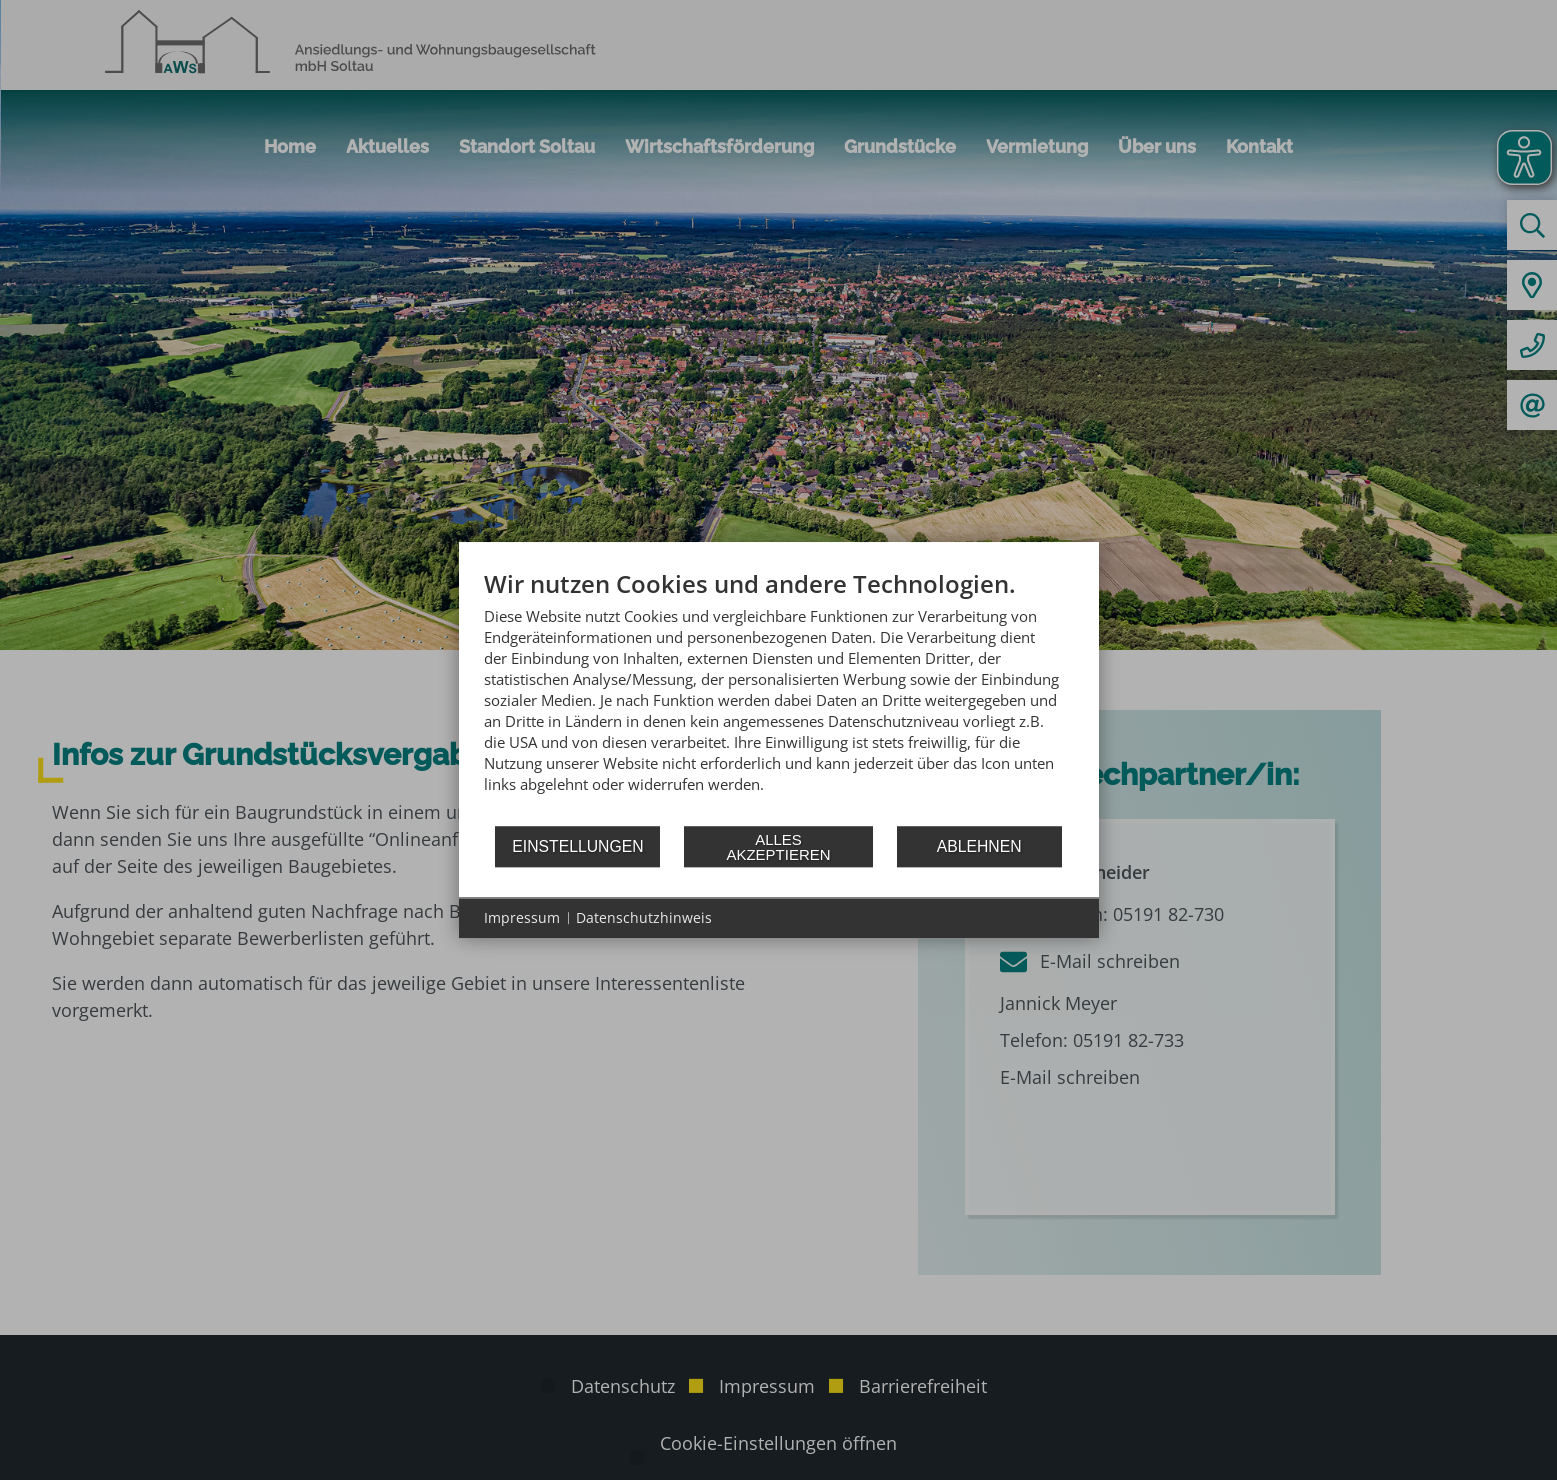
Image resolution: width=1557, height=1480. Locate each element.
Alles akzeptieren (778, 847)
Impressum (522, 917)
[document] (779, 696)
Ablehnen (979, 846)
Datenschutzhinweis (644, 917)
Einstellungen (577, 846)
